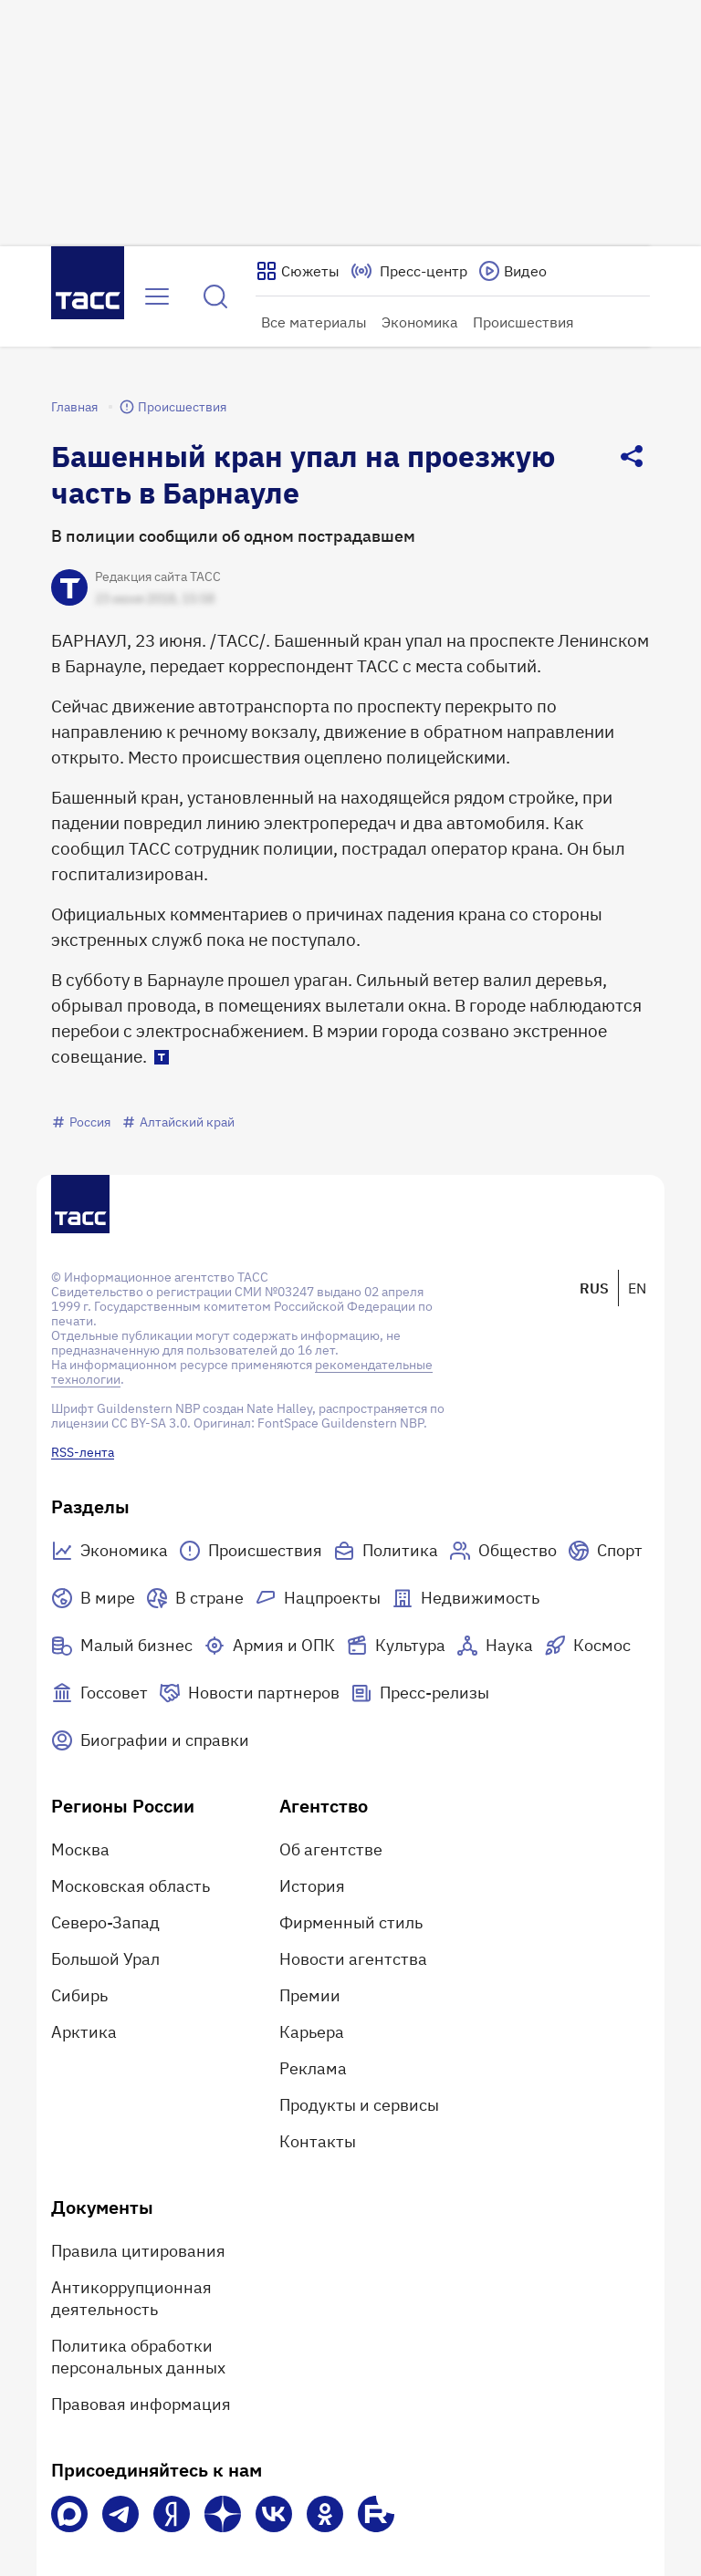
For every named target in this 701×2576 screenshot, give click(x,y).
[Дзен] (222, 2514)
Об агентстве (330, 1849)
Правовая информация (141, 2404)
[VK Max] (69, 2514)
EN (637, 1288)
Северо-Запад (105, 1922)
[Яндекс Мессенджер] (171, 2514)
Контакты (317, 2141)
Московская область (130, 1885)
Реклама (313, 2068)
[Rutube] (376, 2514)
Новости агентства (353, 1958)
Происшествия (523, 322)
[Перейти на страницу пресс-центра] (408, 271)
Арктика (84, 2031)
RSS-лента (82, 1452)
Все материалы (314, 322)
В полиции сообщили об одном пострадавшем (233, 535)
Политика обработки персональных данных (138, 2356)
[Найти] (215, 296)
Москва (80, 1849)
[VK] (274, 2514)
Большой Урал (105, 1958)
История (312, 1885)
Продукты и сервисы (359, 2104)
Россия (80, 1122)
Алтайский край (178, 1122)
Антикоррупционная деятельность (131, 2298)
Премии (309, 1995)
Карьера (311, 2031)
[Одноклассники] (325, 2514)
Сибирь (79, 1995)
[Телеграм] (120, 2514)
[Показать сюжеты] (298, 271)
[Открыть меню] (157, 296)
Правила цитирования (138, 2250)
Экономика (420, 322)
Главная (74, 407)
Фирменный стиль (351, 1922)
